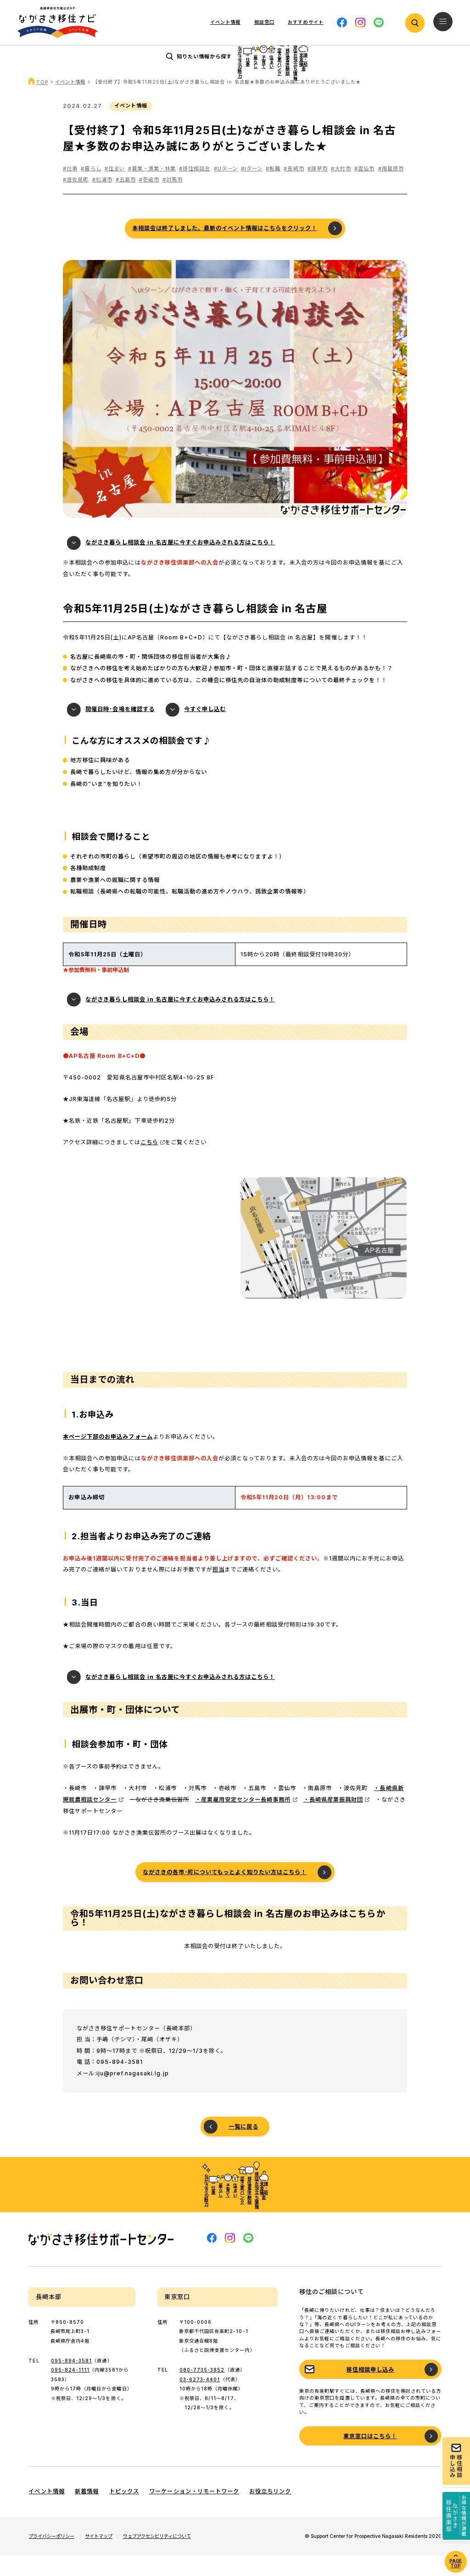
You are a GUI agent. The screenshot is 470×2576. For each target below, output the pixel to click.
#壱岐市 (149, 200)
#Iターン (252, 189)
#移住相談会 (194, 189)
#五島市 (126, 200)
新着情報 (87, 2511)
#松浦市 (102, 200)
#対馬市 (172, 200)
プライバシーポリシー (51, 2556)
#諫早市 (318, 189)
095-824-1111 (70, 2390)
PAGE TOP (455, 2563)
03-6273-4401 (199, 2399)
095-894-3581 (71, 2381)
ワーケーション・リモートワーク (194, 2511)
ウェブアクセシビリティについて (157, 2556)
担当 (218, 1590)
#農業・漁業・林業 (152, 189)
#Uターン (226, 189)
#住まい (115, 189)
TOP (42, 102)
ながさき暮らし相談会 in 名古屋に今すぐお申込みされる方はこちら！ (180, 562)
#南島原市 (391, 189)
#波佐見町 (76, 200)
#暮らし (91, 189)
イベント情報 (225, 22)
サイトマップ (98, 2556)
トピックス (124, 2511)
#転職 (273, 189)
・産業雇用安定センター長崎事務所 (243, 1819)
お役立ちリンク (270, 2511)
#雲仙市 (364, 189)
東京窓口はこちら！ (370, 2456)
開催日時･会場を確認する (119, 729)
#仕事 (70, 189)
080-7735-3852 (201, 2390)
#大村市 (341, 189)
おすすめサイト (305, 22)
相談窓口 (264, 22)
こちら (149, 1162)
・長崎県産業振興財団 (333, 1819)
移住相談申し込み (370, 2390)
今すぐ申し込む (205, 729)
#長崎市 (294, 189)
